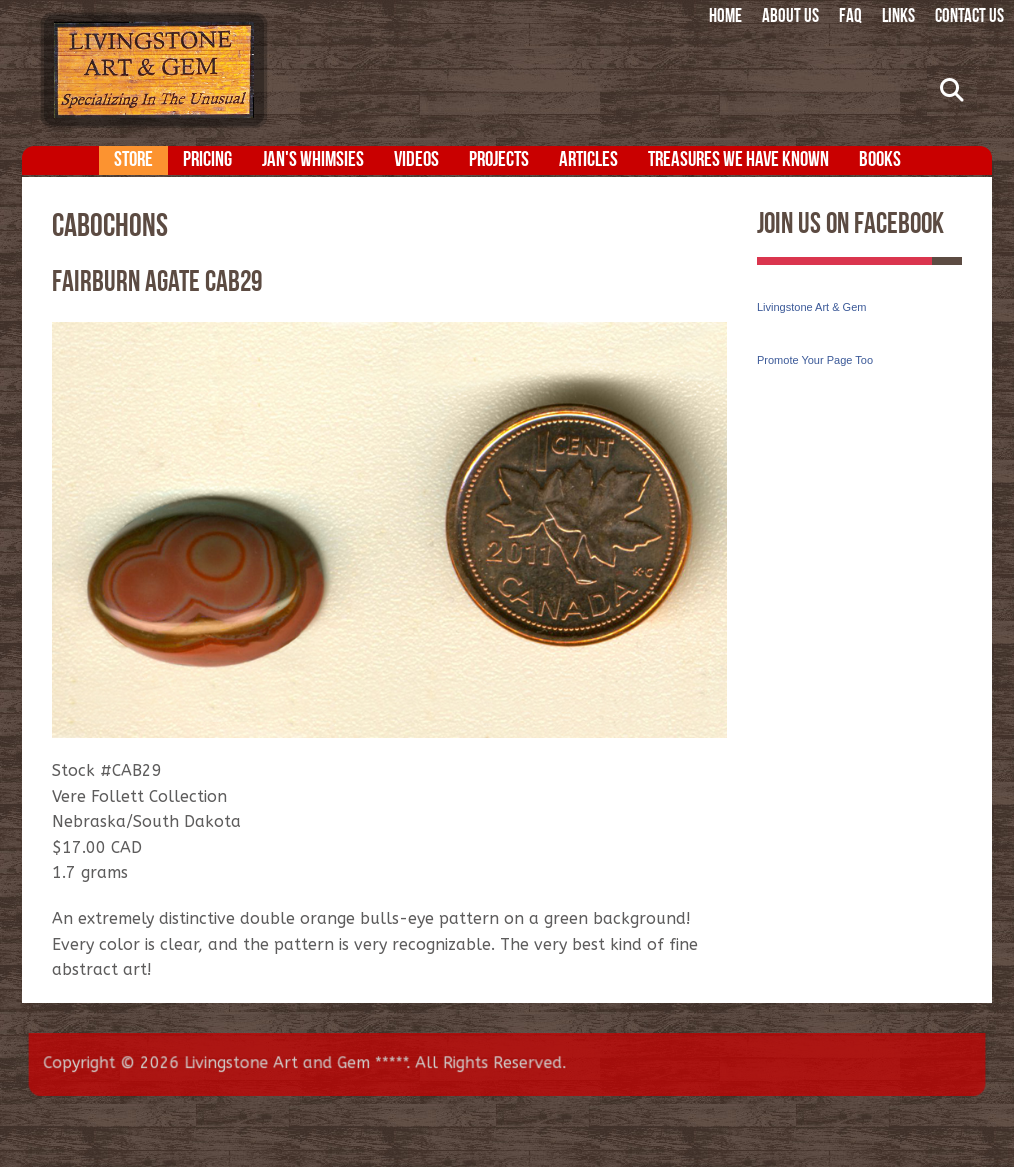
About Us (790, 17)
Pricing (207, 160)
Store (133, 160)
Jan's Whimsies (313, 160)
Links (898, 17)
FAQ (850, 17)
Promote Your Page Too (815, 360)
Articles (588, 160)
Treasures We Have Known (738, 160)
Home (725, 17)
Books (880, 160)
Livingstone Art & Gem (811, 307)
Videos (416, 160)
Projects (499, 160)
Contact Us (969, 17)
